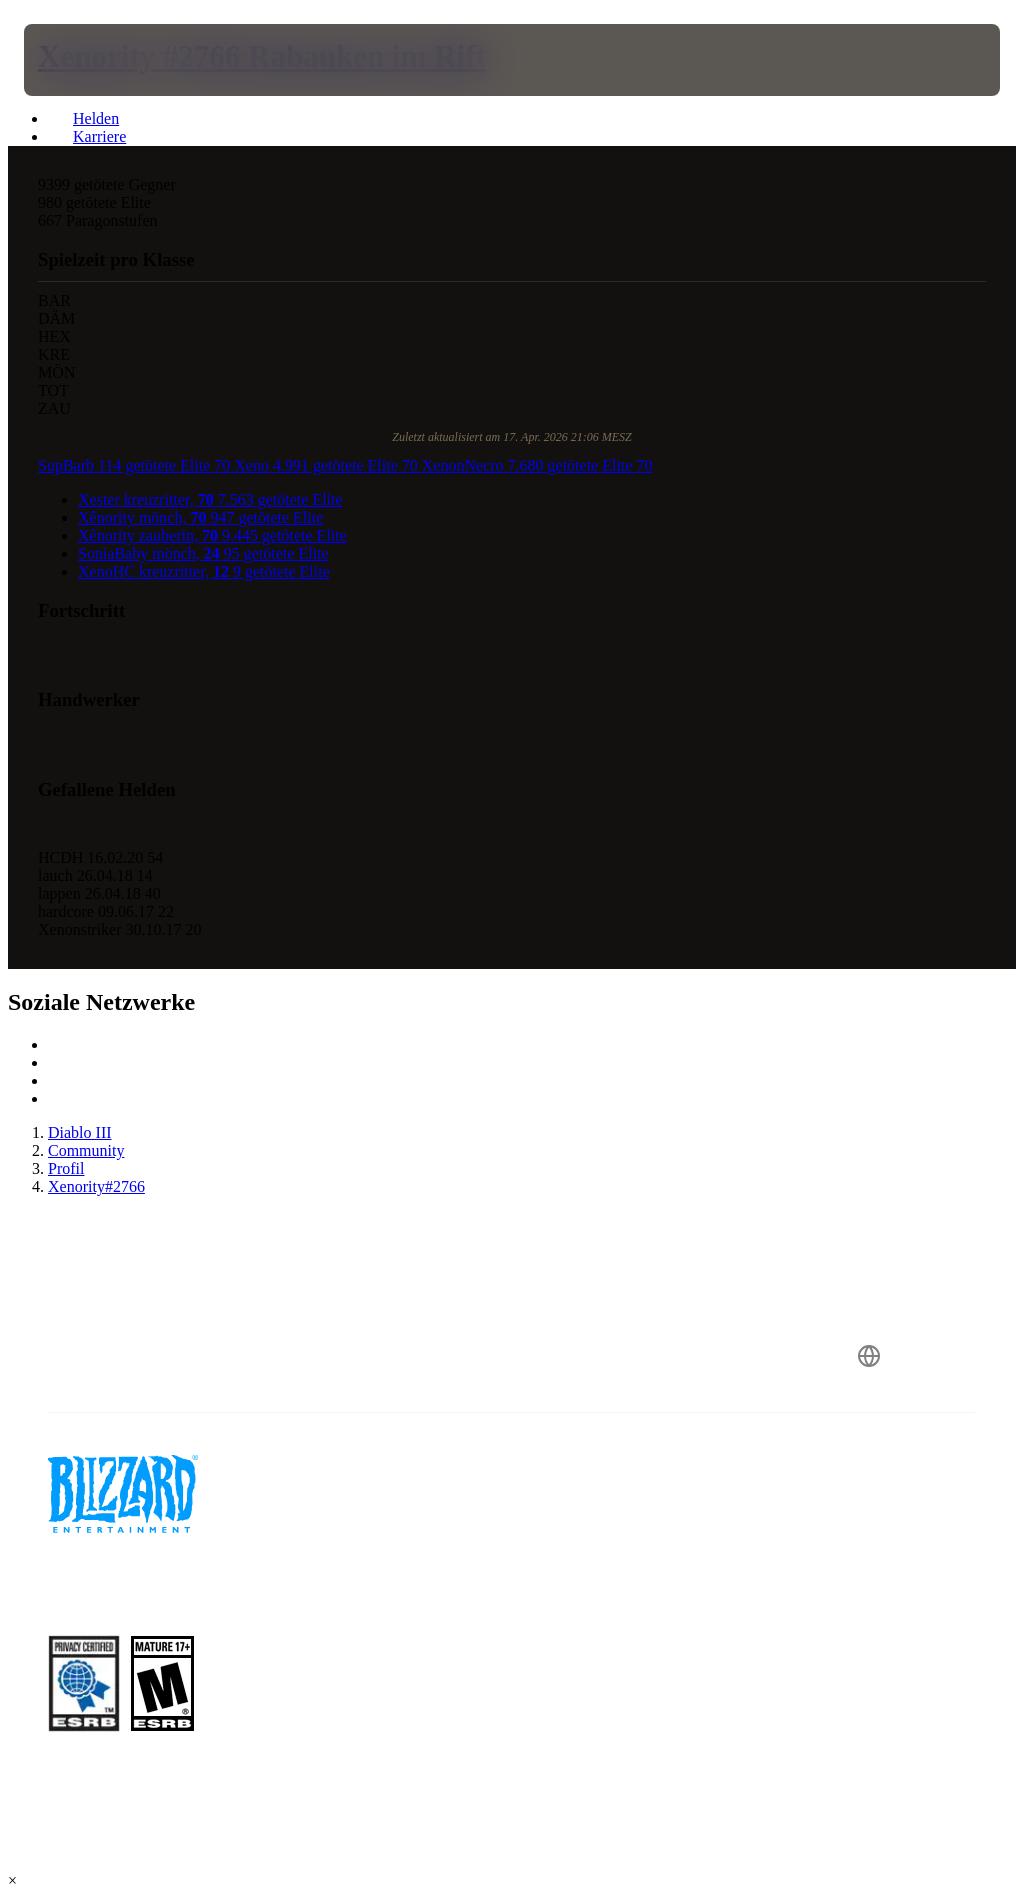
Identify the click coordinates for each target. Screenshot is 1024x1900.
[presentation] (84, 60)
